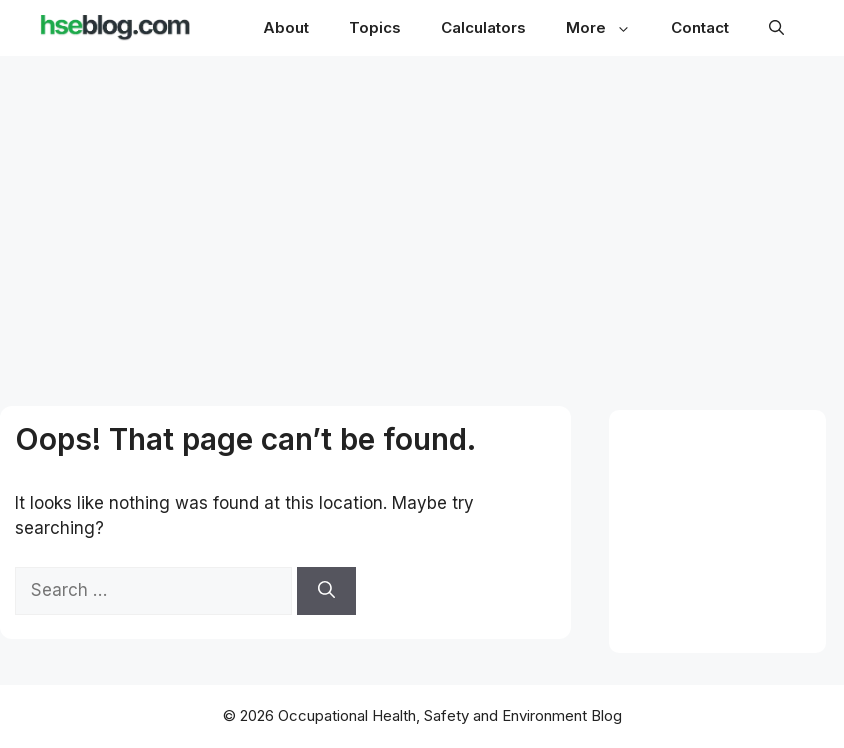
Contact (700, 27)
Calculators (483, 27)
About (286, 27)
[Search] (326, 591)
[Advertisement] (422, 212)
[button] (776, 28)
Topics (375, 27)
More (608, 27)
